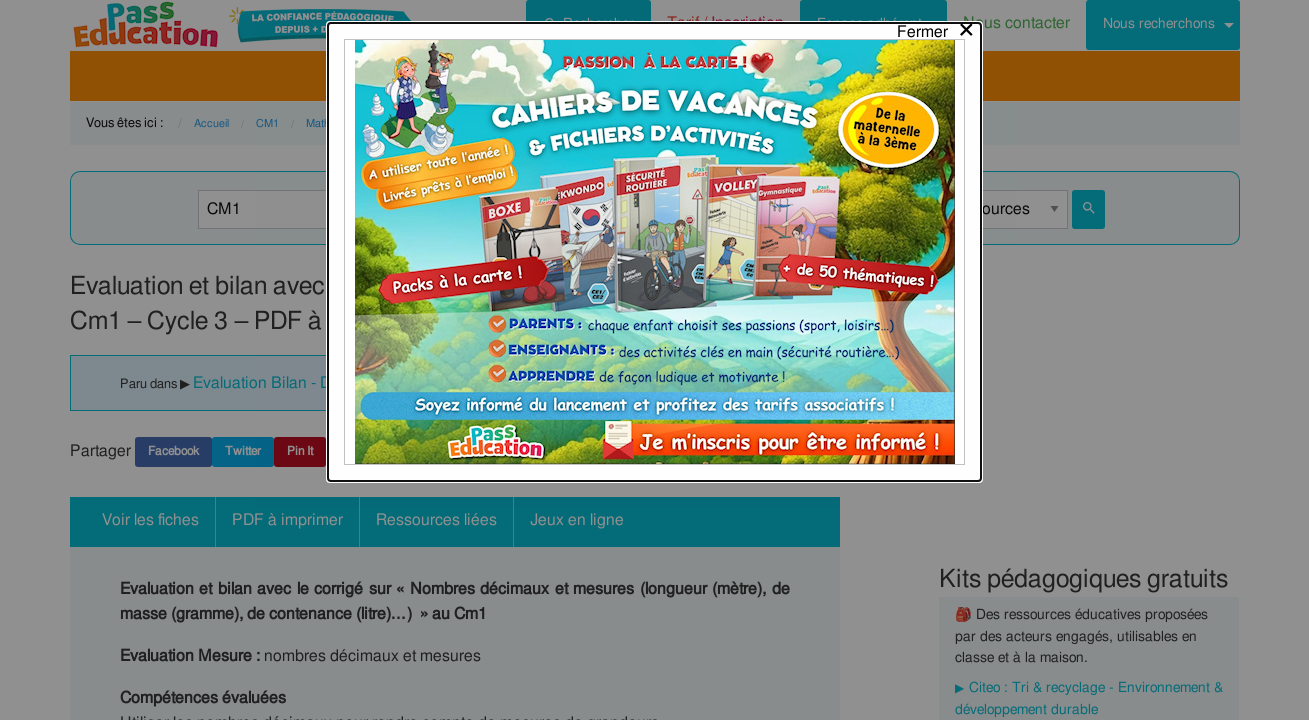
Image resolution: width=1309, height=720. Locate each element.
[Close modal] (936, 27)
